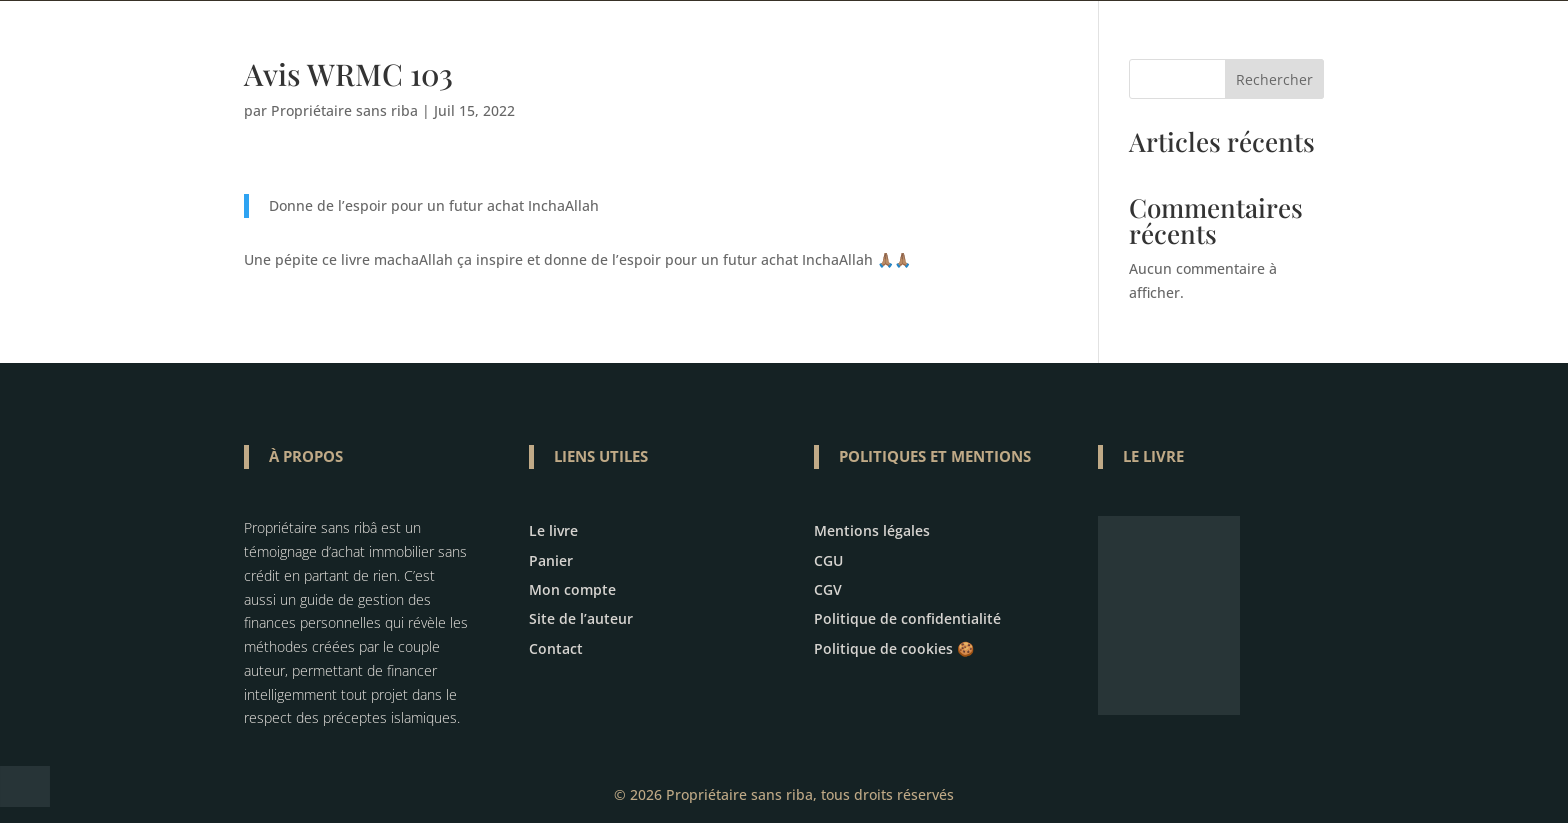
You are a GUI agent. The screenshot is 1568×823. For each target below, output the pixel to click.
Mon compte (572, 589)
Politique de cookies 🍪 (894, 648)
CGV (828, 589)
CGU (828, 560)
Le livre (553, 530)
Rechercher (1274, 79)
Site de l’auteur (581, 618)
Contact (556, 648)
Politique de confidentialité (907, 618)
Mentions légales (872, 530)
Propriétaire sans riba (344, 110)
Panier (551, 560)
